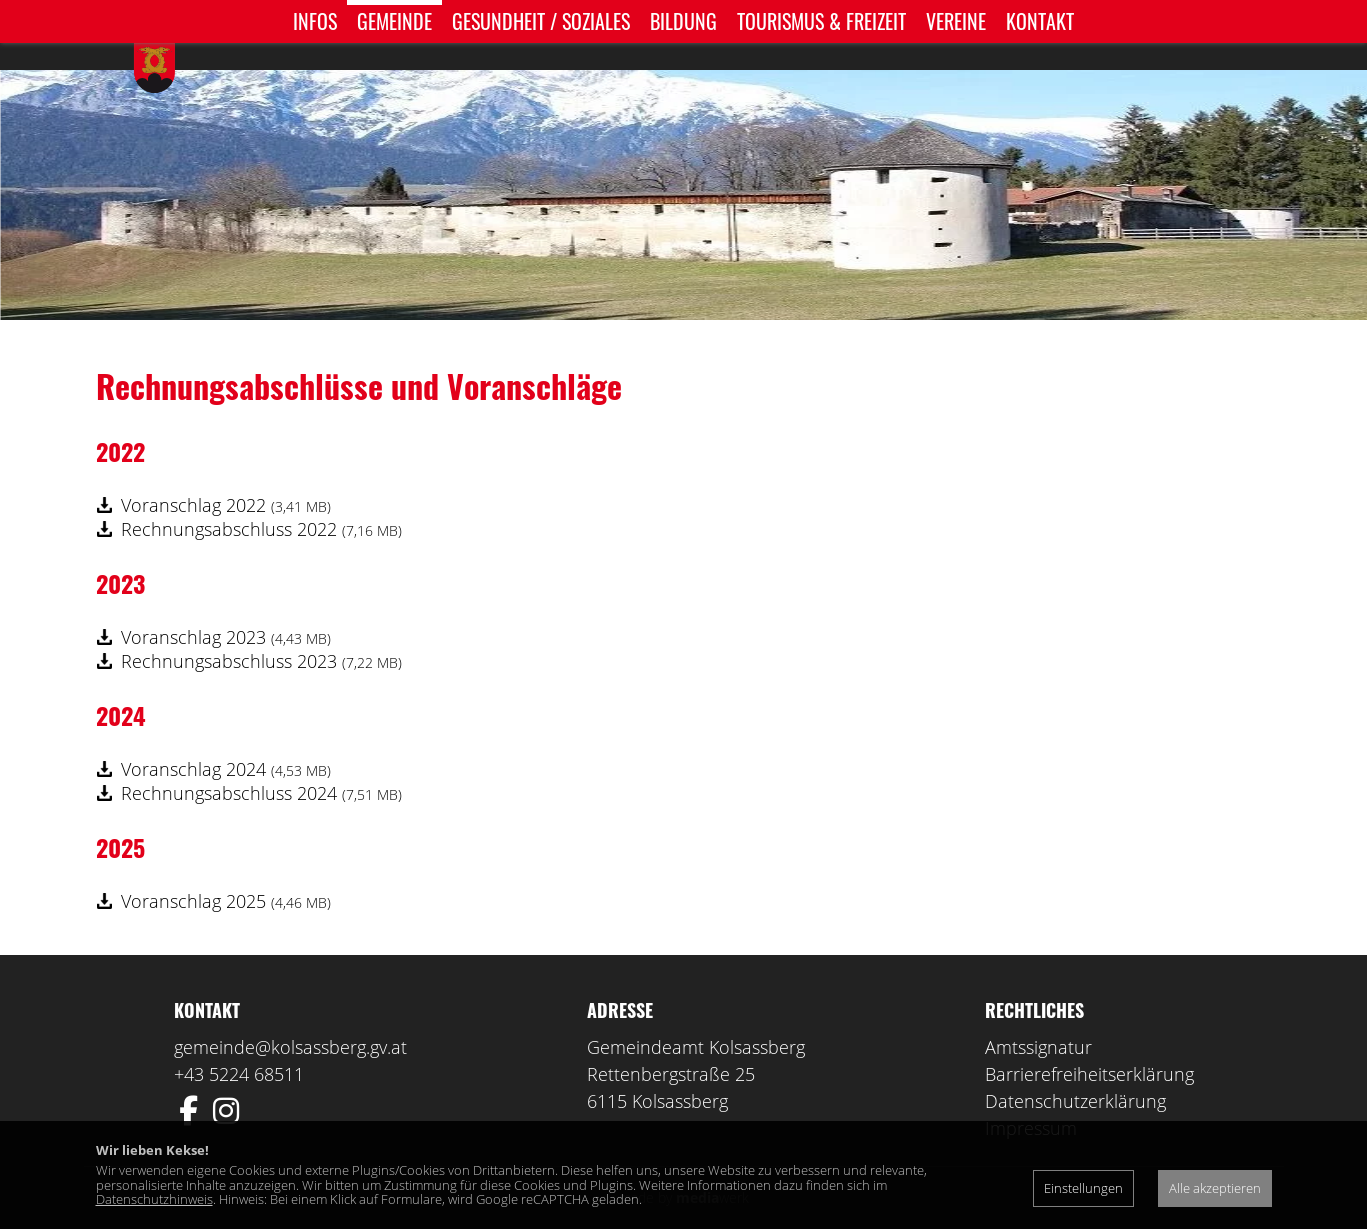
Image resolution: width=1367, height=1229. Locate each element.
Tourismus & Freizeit (821, 21)
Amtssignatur (1038, 1017)
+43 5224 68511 (239, 1044)
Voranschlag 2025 (226, 871)
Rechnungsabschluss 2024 (261, 763)
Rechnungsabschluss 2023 (261, 631)
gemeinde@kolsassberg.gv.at (290, 1017)
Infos (315, 21)
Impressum (1031, 1098)
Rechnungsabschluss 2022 (261, 499)
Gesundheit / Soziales (541, 21)
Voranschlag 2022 (226, 475)
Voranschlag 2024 (226, 739)
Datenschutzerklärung (1075, 1071)
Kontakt (1040, 21)
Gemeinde (394, 21)
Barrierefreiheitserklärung (1089, 1044)
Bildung (683, 21)
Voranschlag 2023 (226, 607)
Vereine (956, 21)
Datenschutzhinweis (154, 1199)
